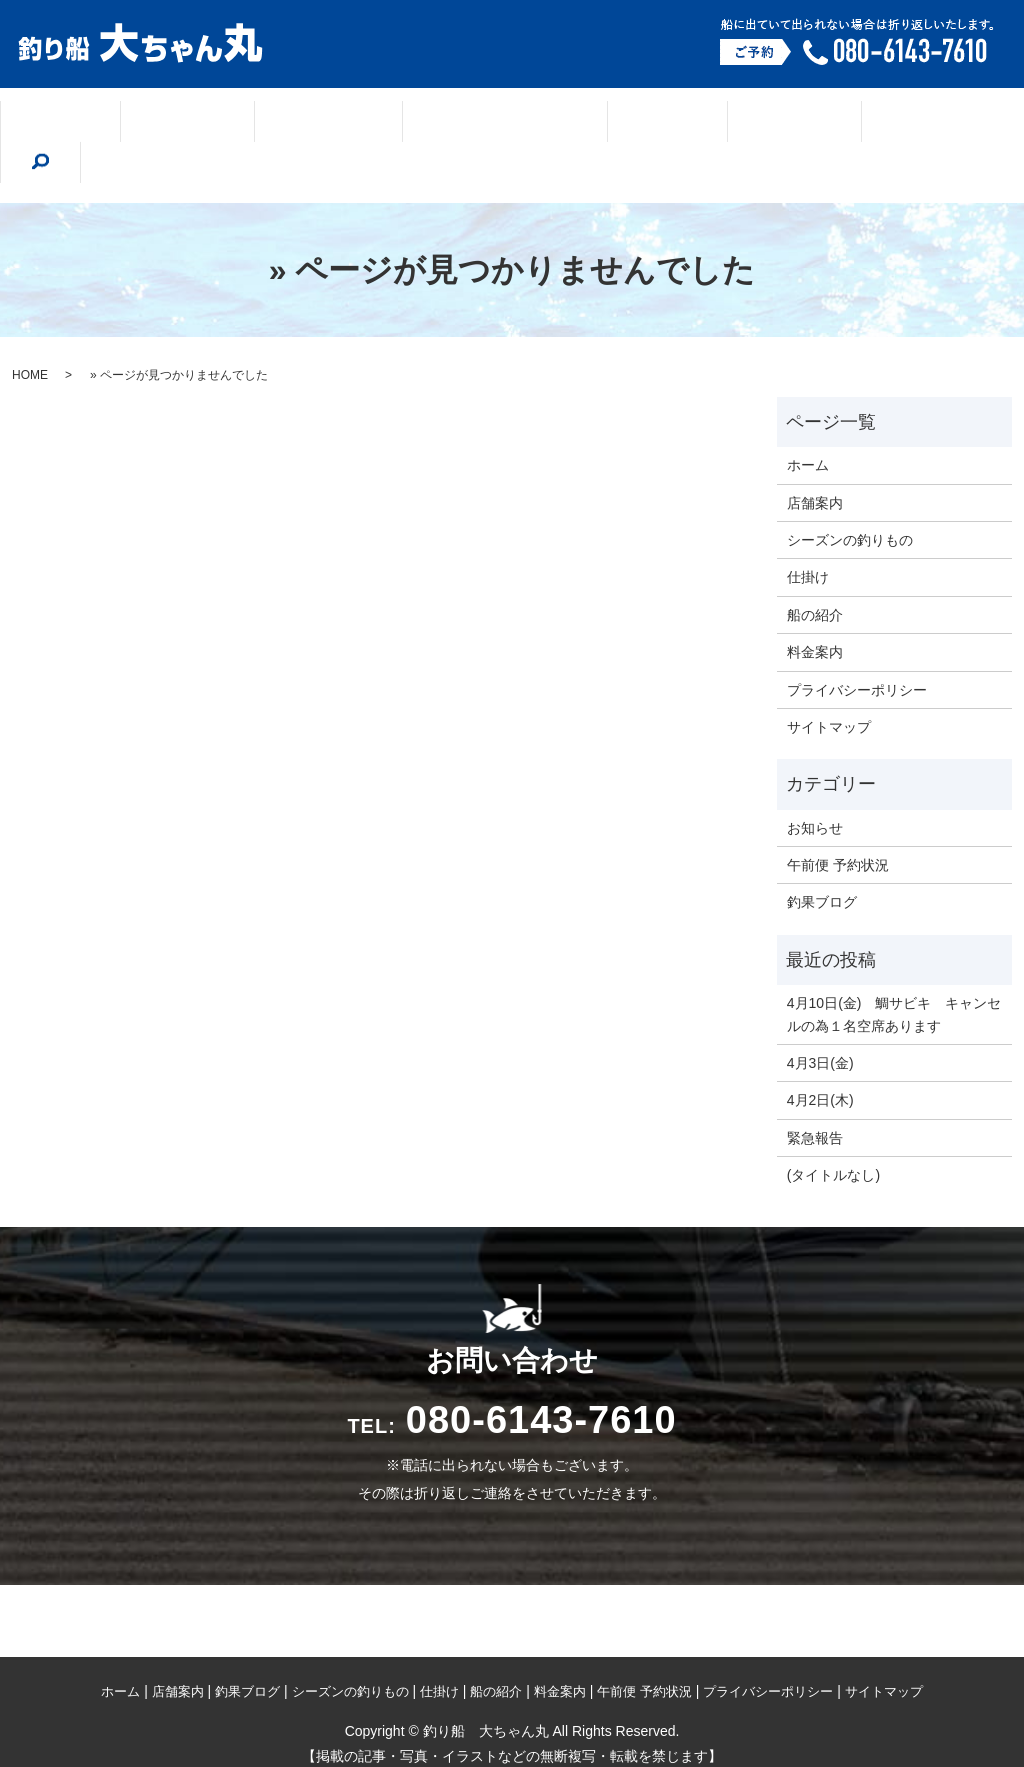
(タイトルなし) (833, 1130)
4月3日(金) (820, 1018)
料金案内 (832, 124)
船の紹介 (722, 124)
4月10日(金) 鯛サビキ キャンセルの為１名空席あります (894, 969)
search (927, 122)
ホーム (103, 124)
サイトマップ (829, 682)
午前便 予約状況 (838, 820)
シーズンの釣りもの (479, 124)
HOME (30, 330)
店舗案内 (207, 124)
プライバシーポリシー (857, 645)
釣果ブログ (324, 124)
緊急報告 (815, 1093)
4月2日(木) (820, 1055)
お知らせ (815, 783)
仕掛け (619, 124)
